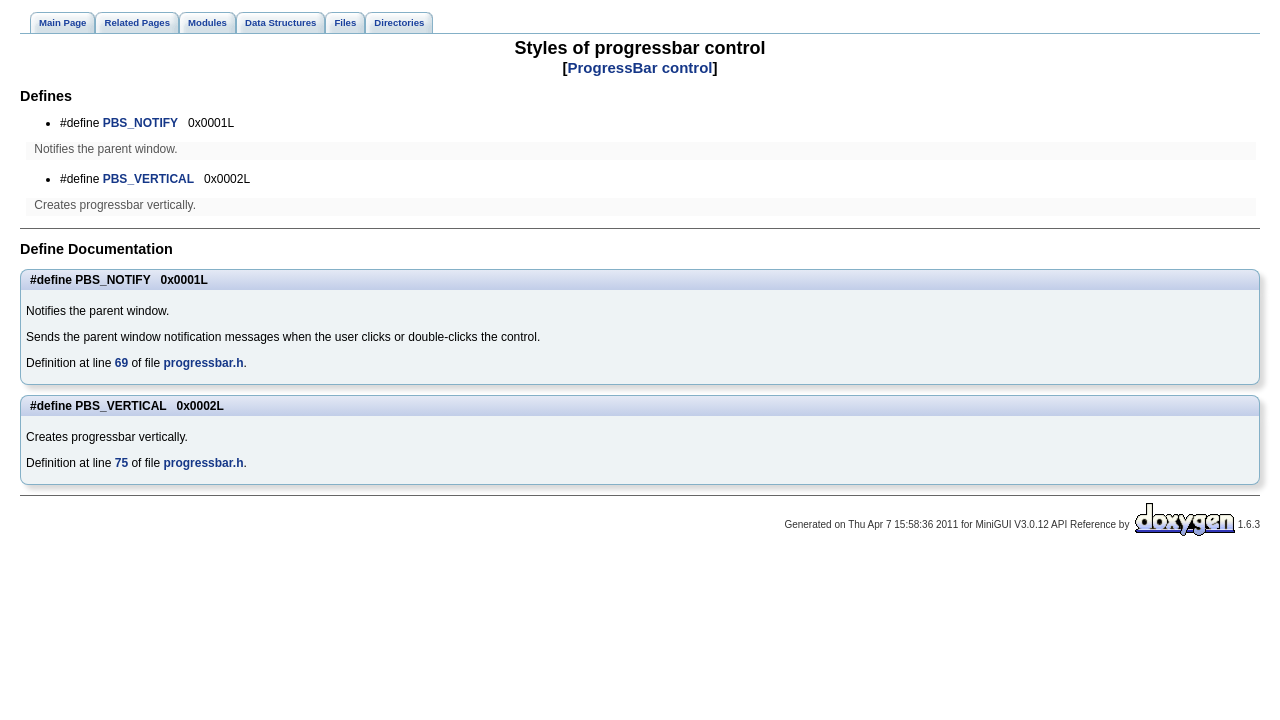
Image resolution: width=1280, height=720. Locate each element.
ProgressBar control (639, 67)
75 (121, 463)
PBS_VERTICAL (148, 179)
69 (121, 363)
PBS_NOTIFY (140, 123)
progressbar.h (203, 363)
